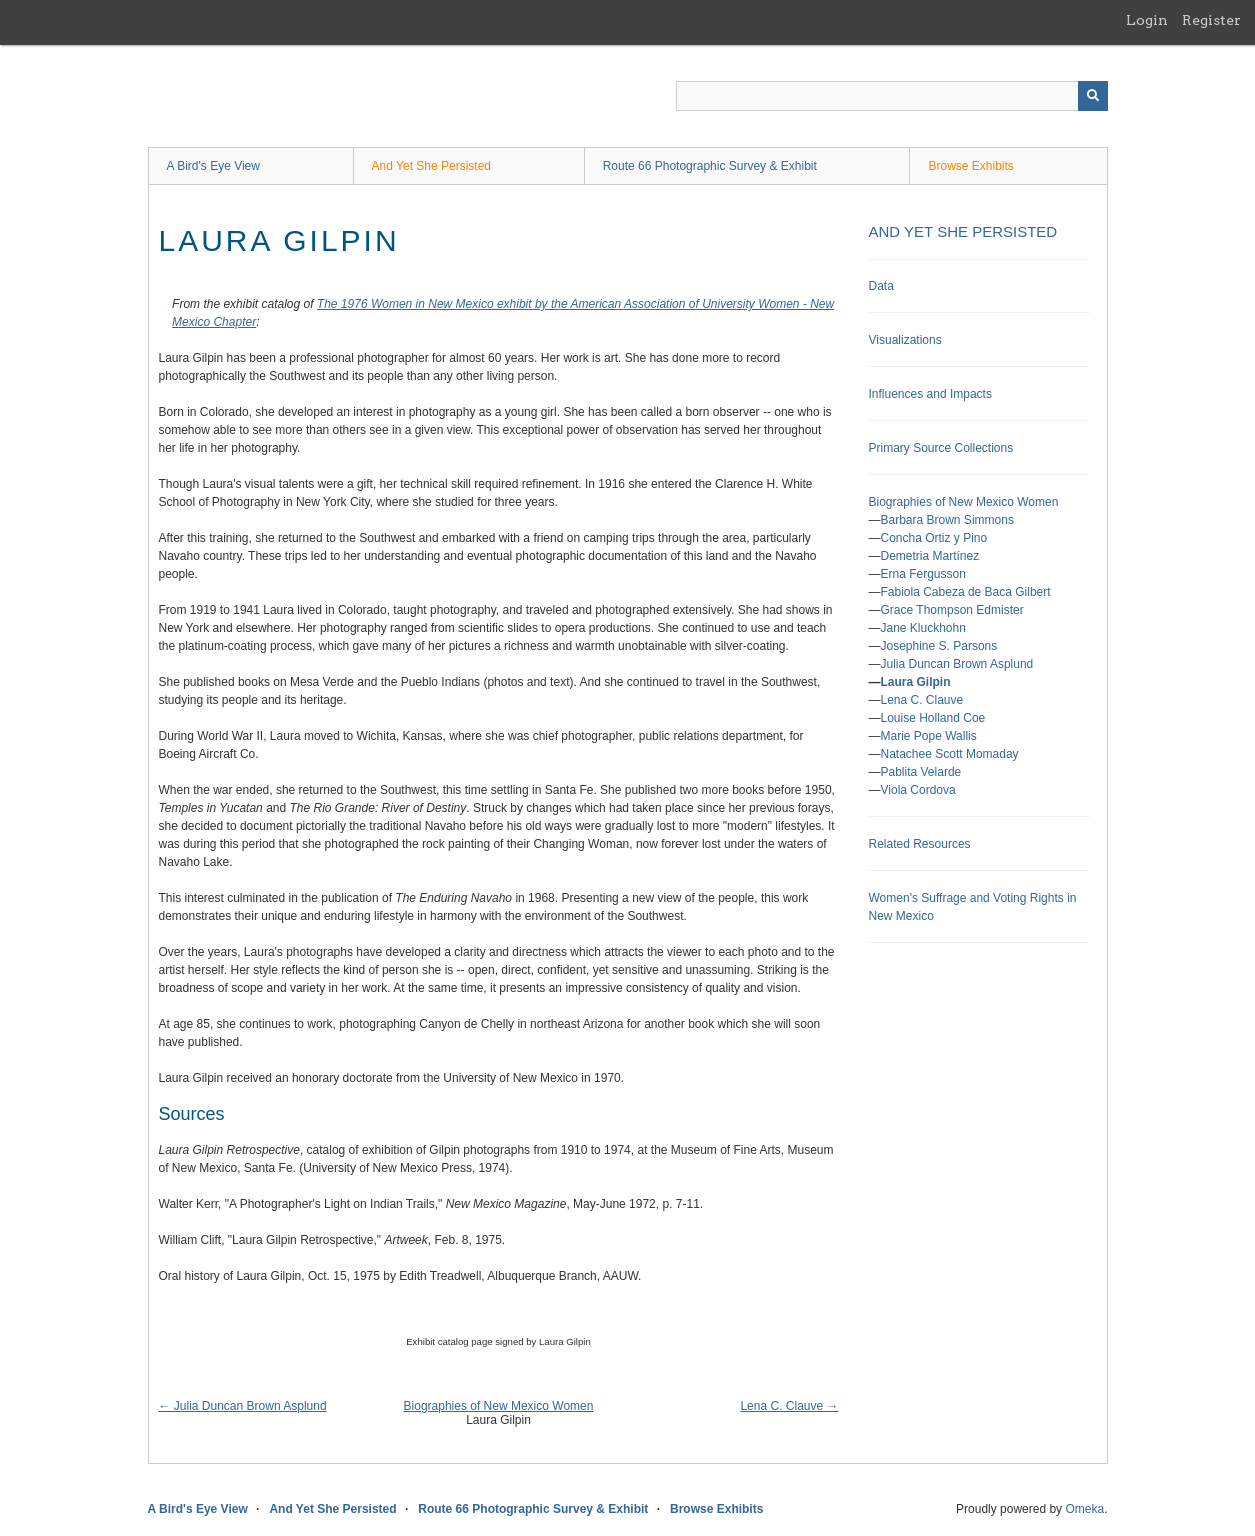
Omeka (1084, 1509)
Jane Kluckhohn (923, 628)
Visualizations (905, 340)
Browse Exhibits (970, 166)
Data (881, 286)
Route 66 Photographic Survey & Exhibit (710, 166)
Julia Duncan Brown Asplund (957, 664)
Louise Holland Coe (933, 718)
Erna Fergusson (923, 574)
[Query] (892, 96)
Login (1147, 20)
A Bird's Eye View (213, 166)
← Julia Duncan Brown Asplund (243, 1406)
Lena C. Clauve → (789, 1406)
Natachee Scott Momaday (950, 754)
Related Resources (920, 844)
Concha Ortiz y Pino (934, 538)
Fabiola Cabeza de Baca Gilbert (966, 592)
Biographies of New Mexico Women (499, 1406)
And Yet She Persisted (431, 166)
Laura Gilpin (916, 682)
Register (1211, 20)
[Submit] (1093, 96)
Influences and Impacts (930, 394)
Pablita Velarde (921, 772)
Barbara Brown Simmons (947, 520)
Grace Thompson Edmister (952, 610)
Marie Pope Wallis (929, 736)
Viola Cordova (918, 790)
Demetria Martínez (930, 556)
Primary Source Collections (941, 448)
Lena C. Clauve (922, 700)
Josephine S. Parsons (939, 646)
